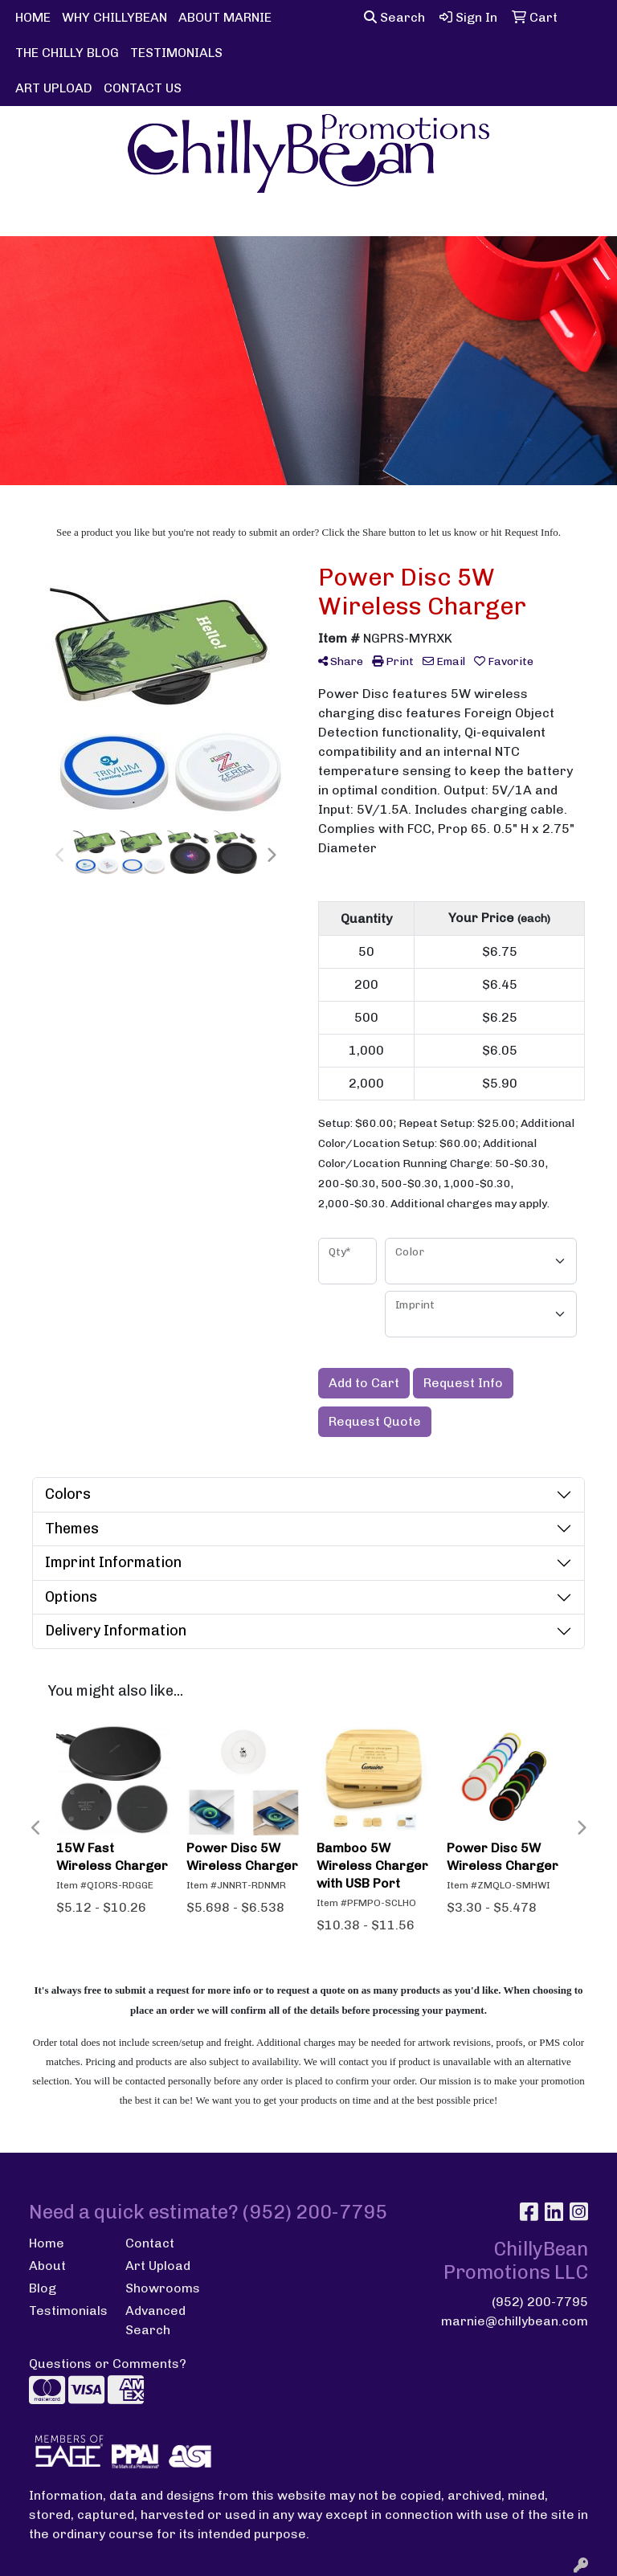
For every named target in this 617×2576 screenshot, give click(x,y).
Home (46, 2243)
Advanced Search (155, 2320)
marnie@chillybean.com (514, 2321)
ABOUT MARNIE (225, 17)
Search (394, 17)
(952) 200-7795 (540, 2301)
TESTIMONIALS (176, 52)
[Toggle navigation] (25, 218)
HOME (33, 17)
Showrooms (162, 2288)
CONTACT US (143, 88)
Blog (42, 2288)
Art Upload (157, 2265)
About (47, 2265)
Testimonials (67, 2310)
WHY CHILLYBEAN (114, 17)
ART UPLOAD (53, 88)
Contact (149, 2243)
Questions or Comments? (107, 2363)
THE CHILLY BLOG (67, 52)
